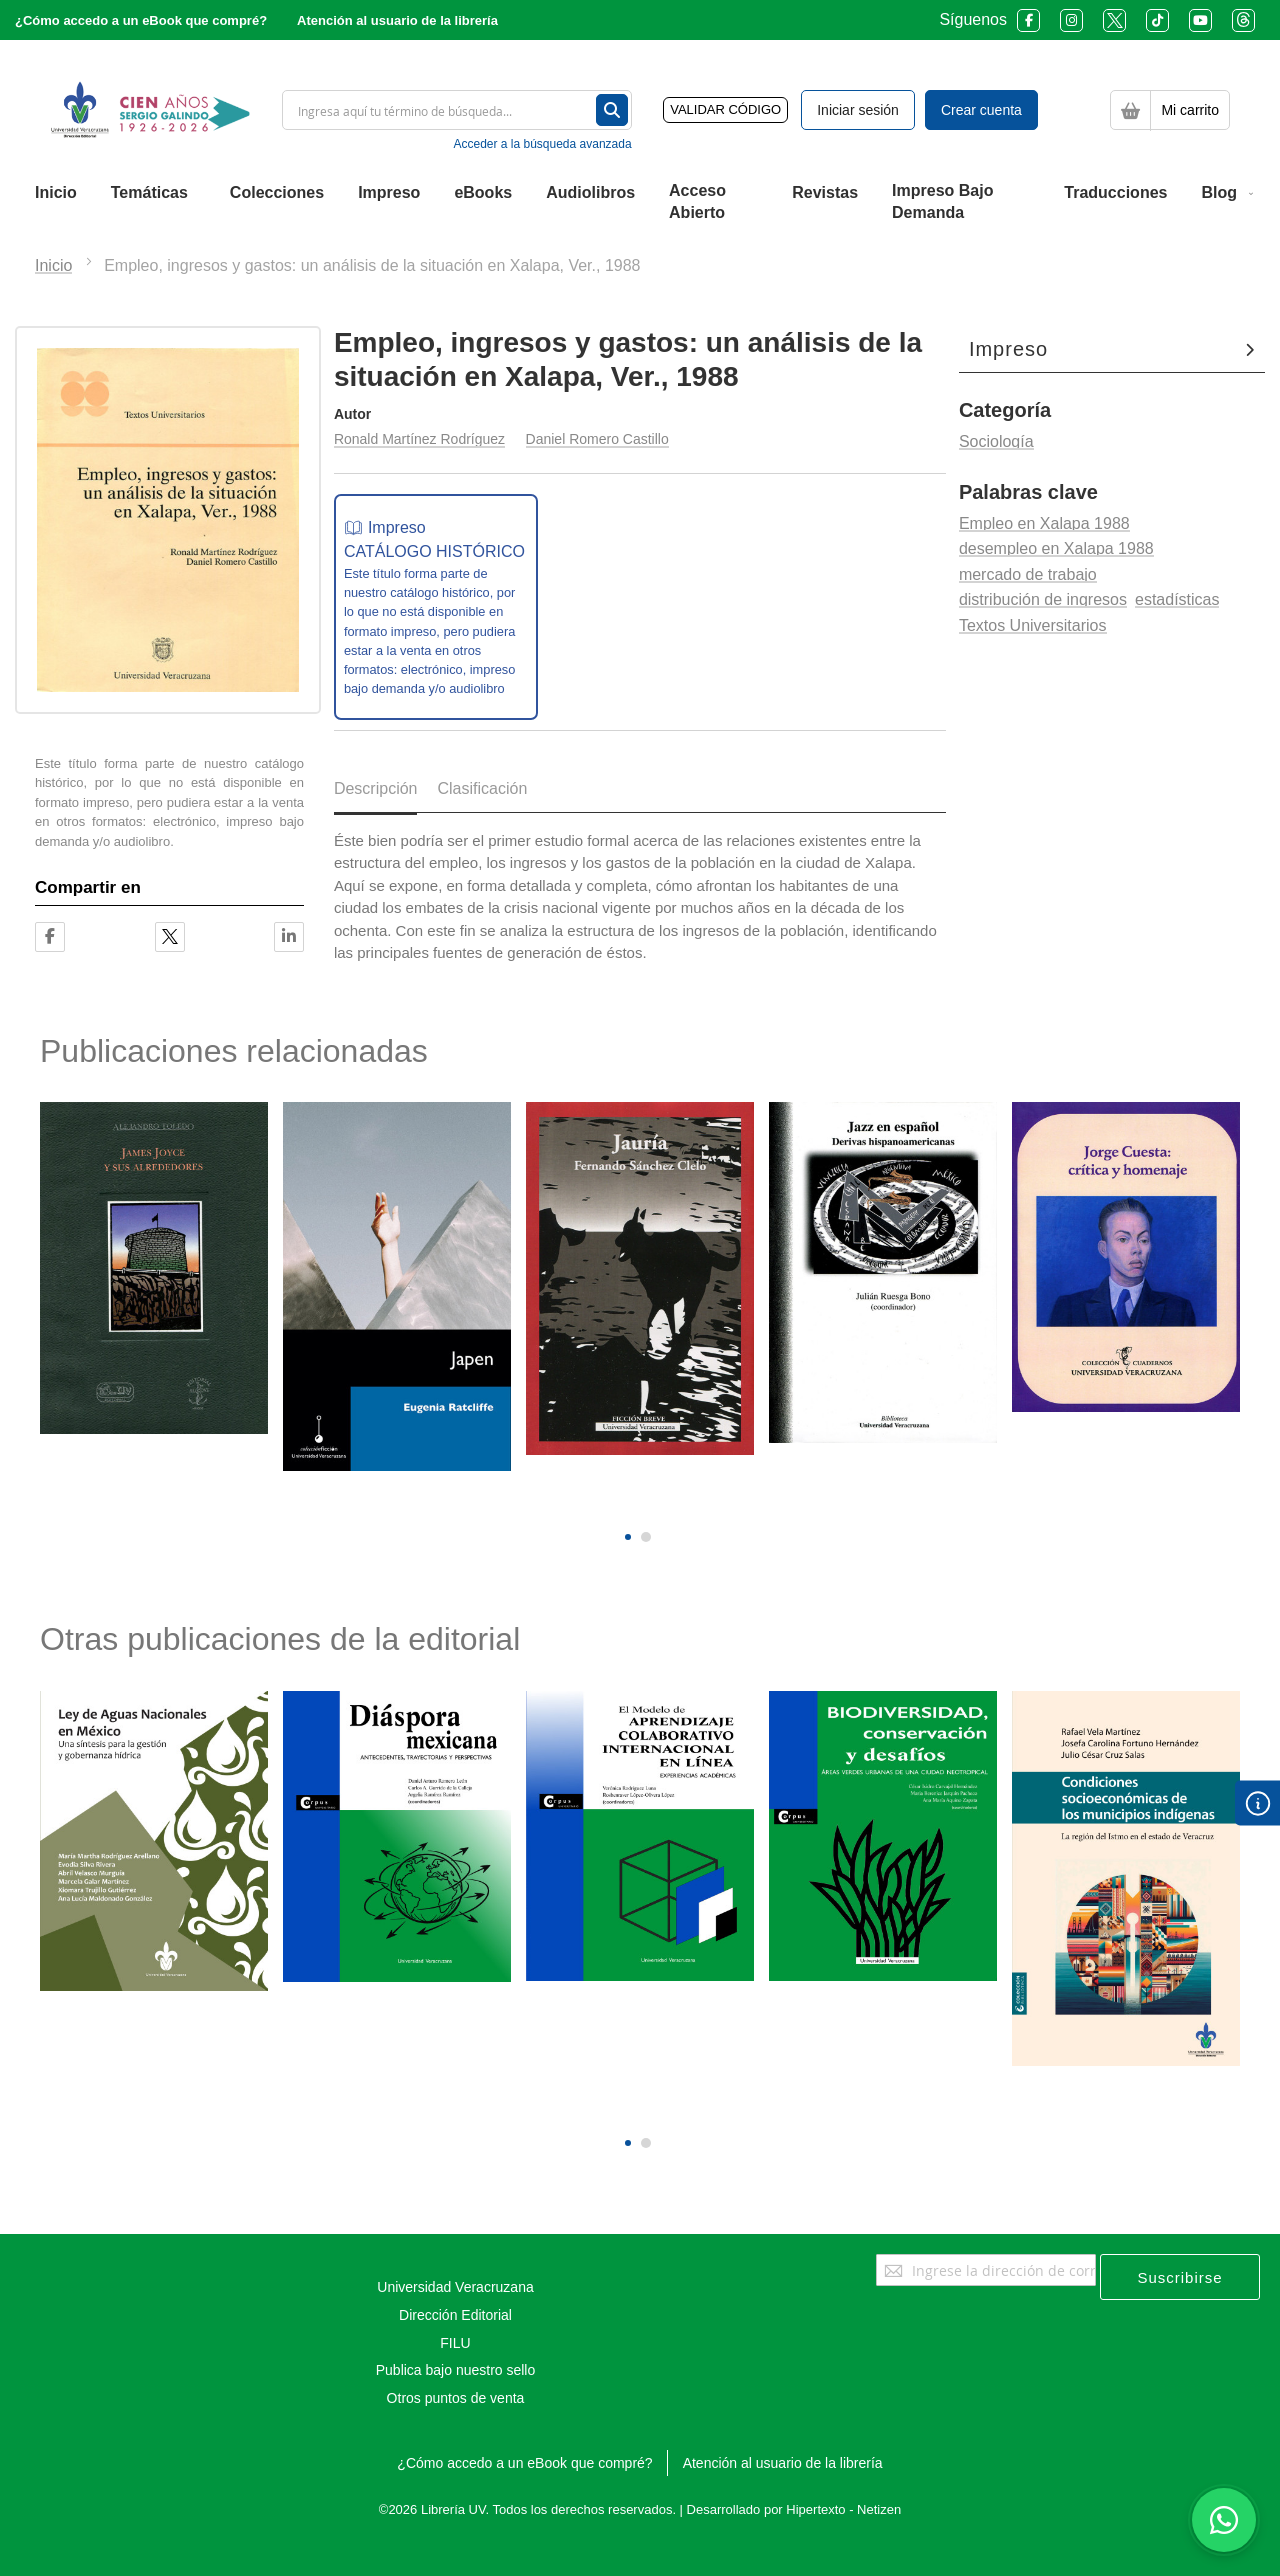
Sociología (996, 441)
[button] (628, 1537)
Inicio (53, 265)
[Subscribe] (1180, 2277)
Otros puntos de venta (456, 2398)
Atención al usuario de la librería (397, 20)
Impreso (1008, 349)
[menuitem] (56, 193)
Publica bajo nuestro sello (456, 2370)
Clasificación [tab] (482, 788)
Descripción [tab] (376, 788)
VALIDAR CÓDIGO (725, 109)
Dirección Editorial (455, 2315)
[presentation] (625, 1502)
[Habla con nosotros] (1224, 2520)
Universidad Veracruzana (455, 2287)
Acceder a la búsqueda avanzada (542, 144)
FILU (455, 2343)
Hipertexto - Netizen (843, 2509)
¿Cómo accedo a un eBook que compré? (141, 20)
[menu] (640, 203)
